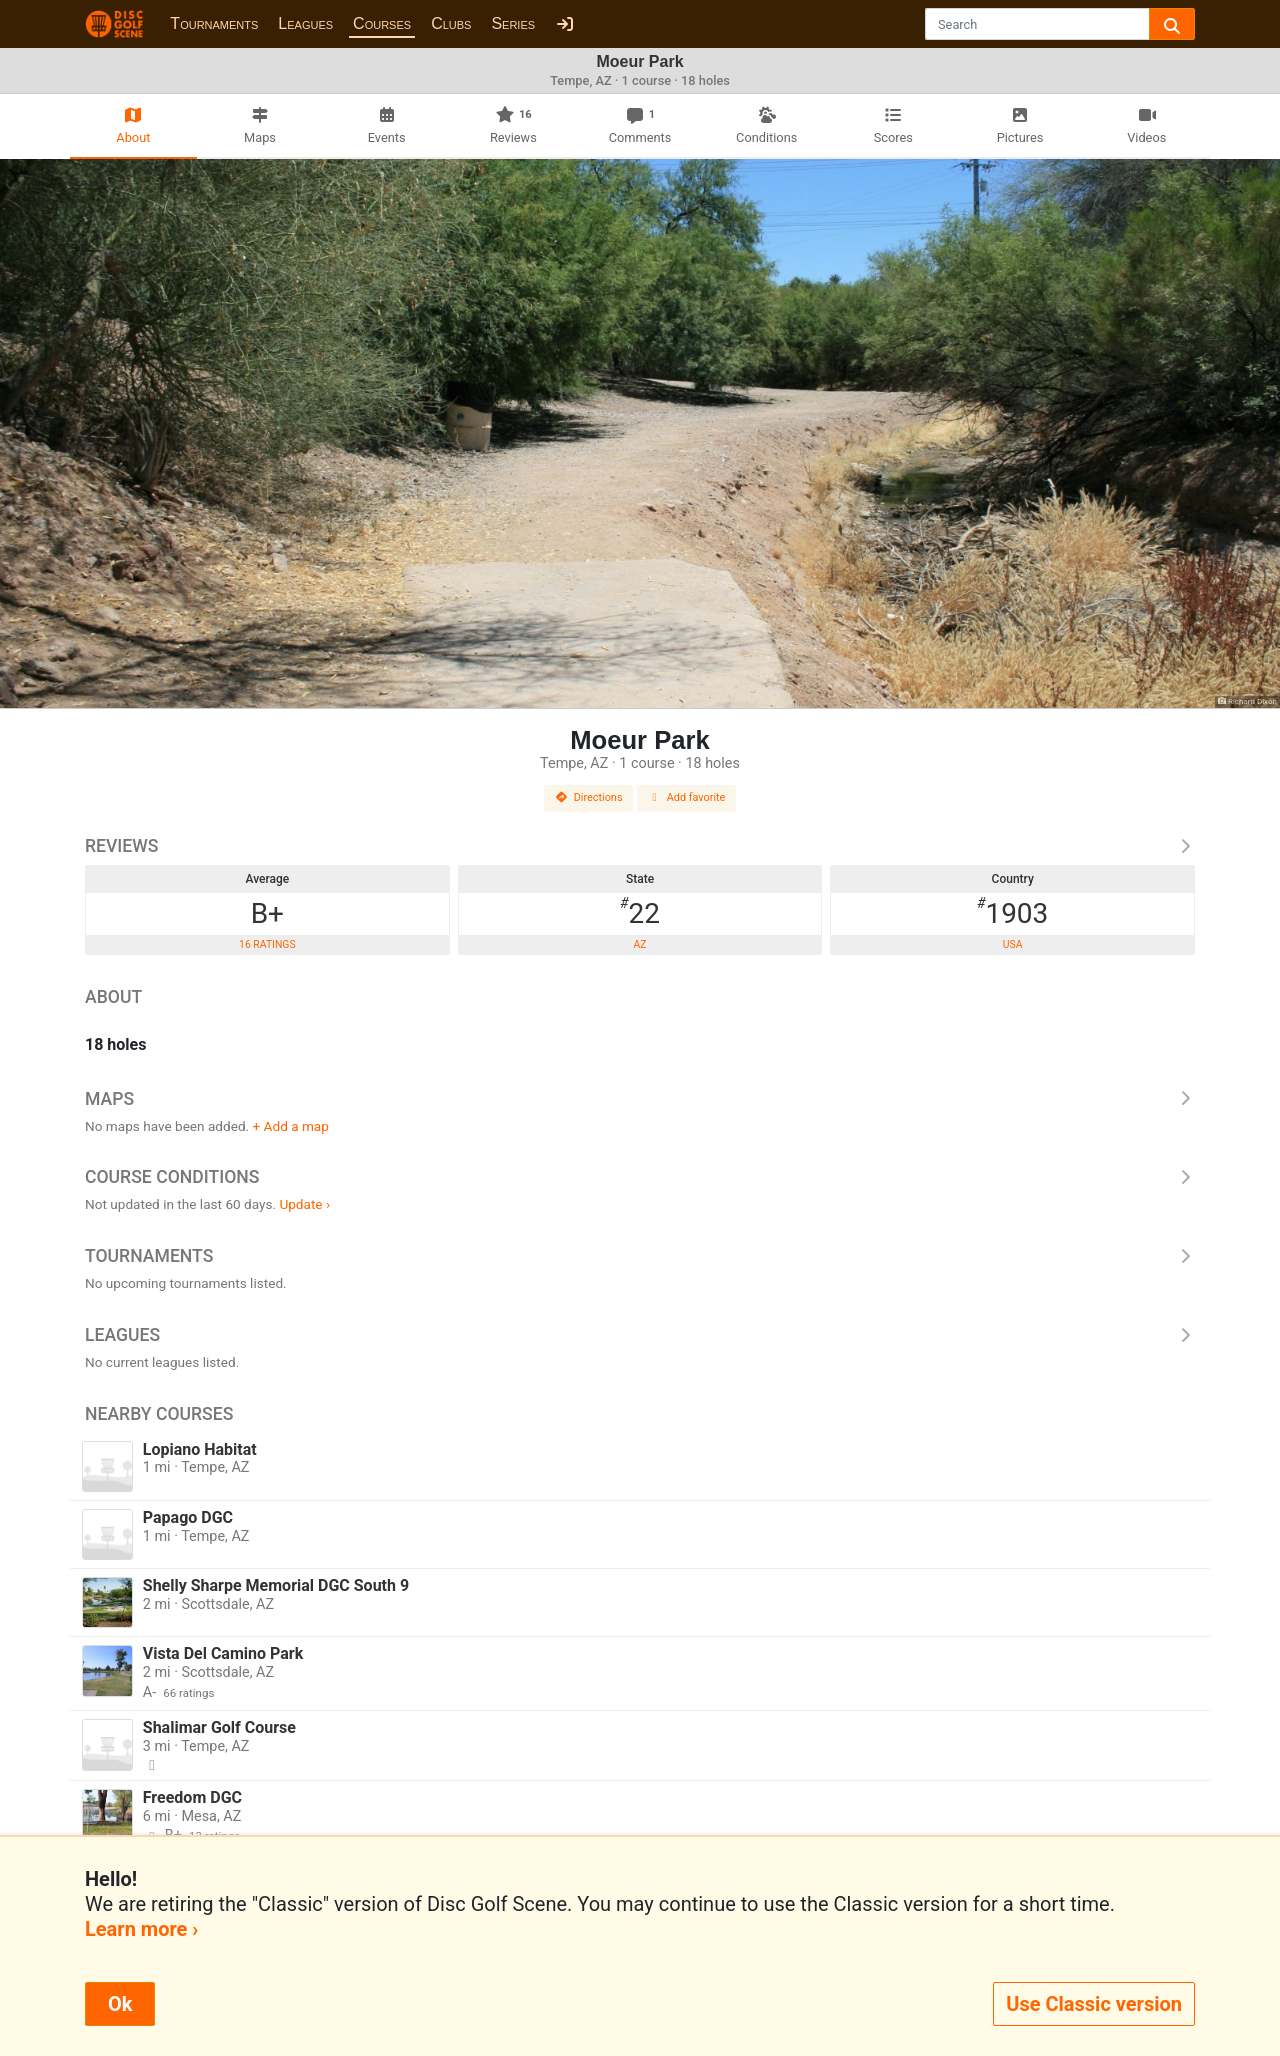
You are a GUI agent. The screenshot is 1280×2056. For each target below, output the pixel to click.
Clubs (451, 23)
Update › (304, 1204)
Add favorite (687, 797)
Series (513, 23)
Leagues (305, 23)
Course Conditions (640, 1177)
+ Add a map (291, 1126)
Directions (589, 797)
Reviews (640, 846)
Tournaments (214, 23)
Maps (640, 1099)
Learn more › (141, 1929)
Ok (120, 2004)
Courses (382, 23)
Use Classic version (1094, 2004)
